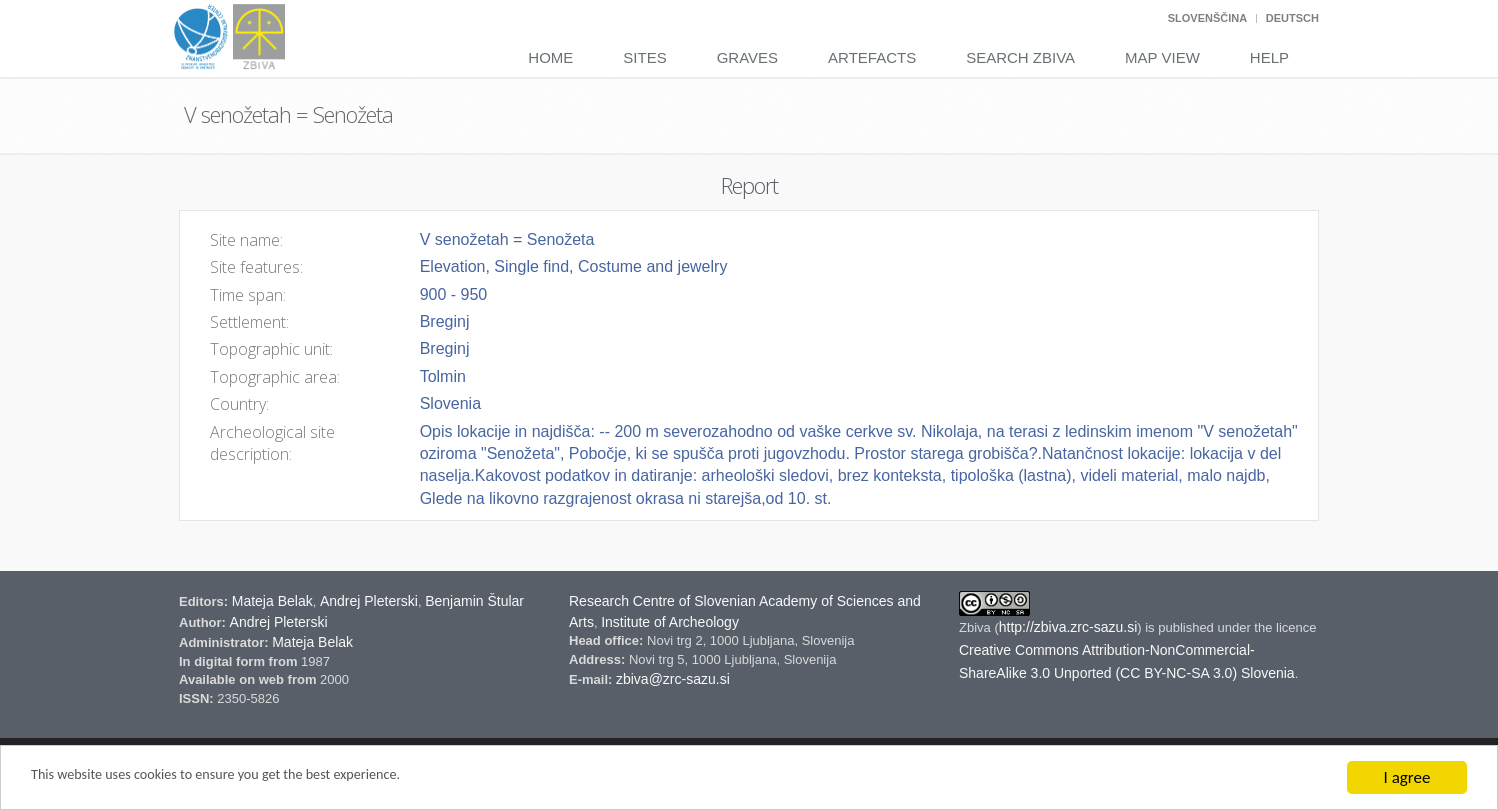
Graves (747, 57)
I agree (1407, 777)
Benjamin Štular (474, 601)
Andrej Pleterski (369, 601)
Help (1269, 57)
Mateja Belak (272, 601)
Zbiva (976, 627)
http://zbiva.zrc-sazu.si (1068, 627)
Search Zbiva (1020, 57)
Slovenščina (1207, 18)
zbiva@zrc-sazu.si (673, 679)
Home (550, 57)
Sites (644, 57)
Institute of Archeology (670, 622)
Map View (1162, 57)
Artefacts (872, 57)
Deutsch (1292, 18)
